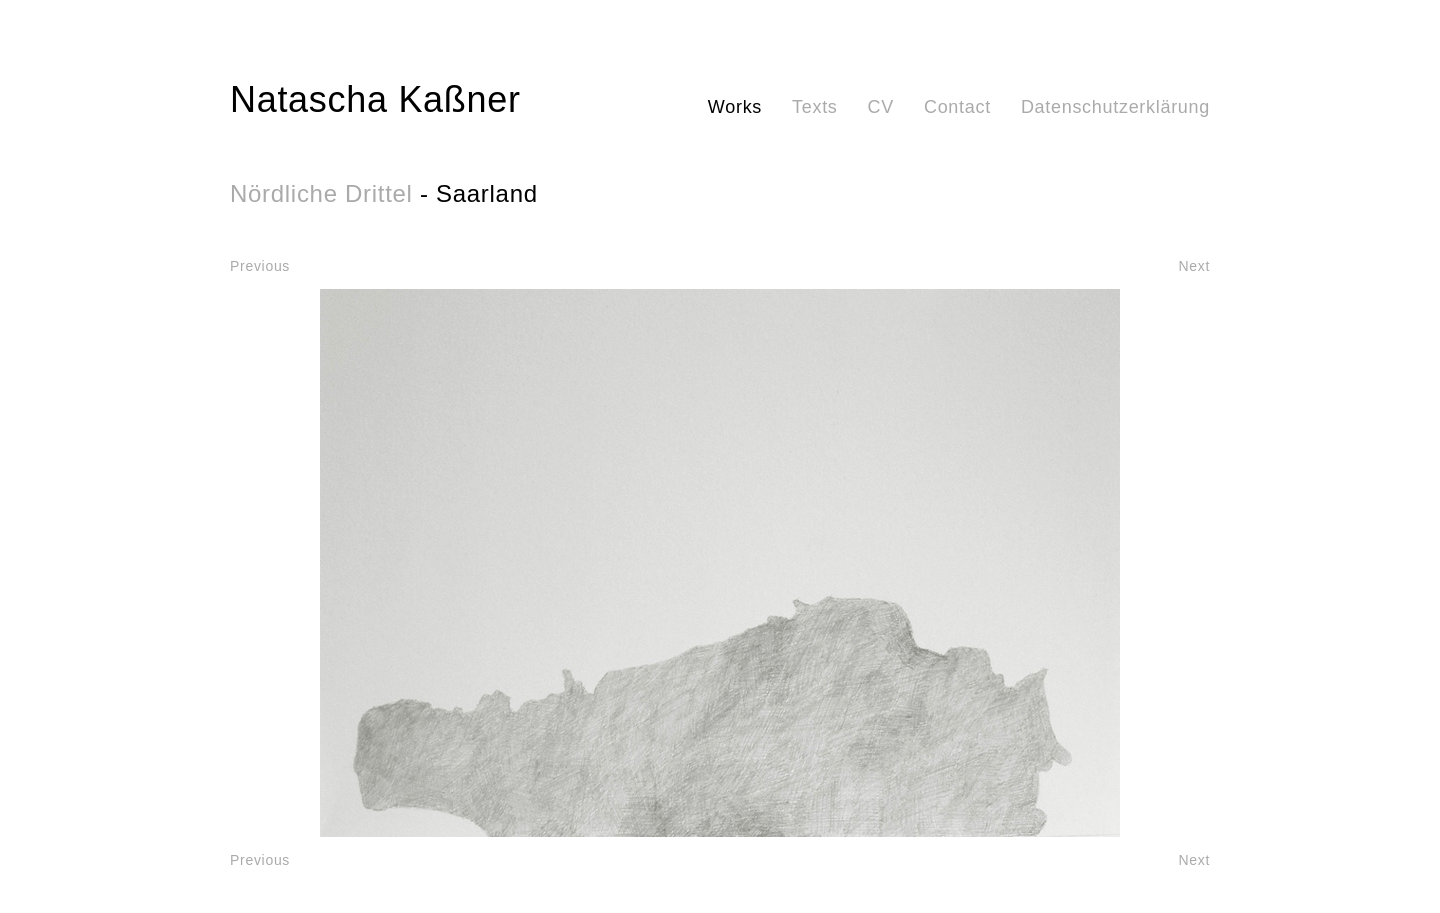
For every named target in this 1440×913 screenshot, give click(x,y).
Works (735, 107)
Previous (260, 266)
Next (1194, 266)
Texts (815, 107)
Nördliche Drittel (321, 193)
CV (881, 107)
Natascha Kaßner (375, 99)
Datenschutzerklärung (1115, 107)
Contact (957, 107)
